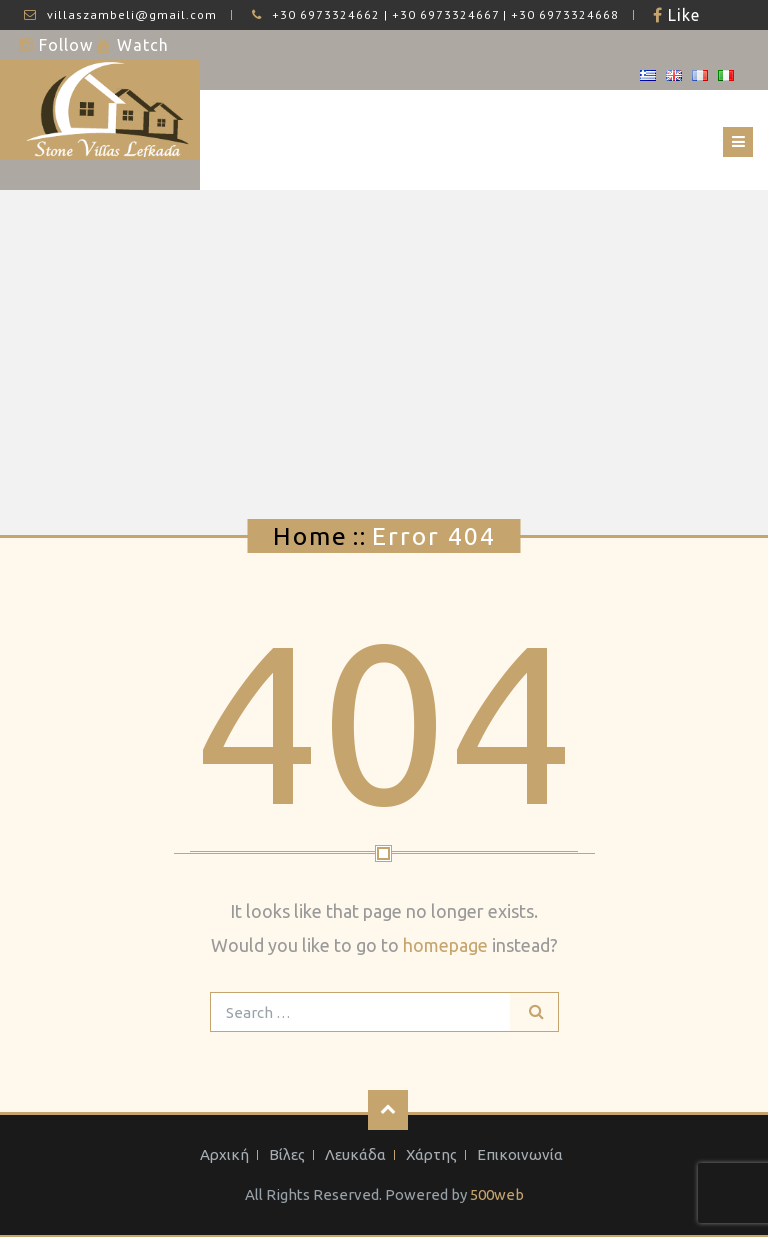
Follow (63, 45)
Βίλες (287, 1155)
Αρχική (224, 1155)
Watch (140, 45)
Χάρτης (431, 1155)
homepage (445, 945)
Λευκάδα (355, 1155)
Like (681, 15)
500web (497, 1194)
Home (310, 536)
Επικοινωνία (520, 1155)
